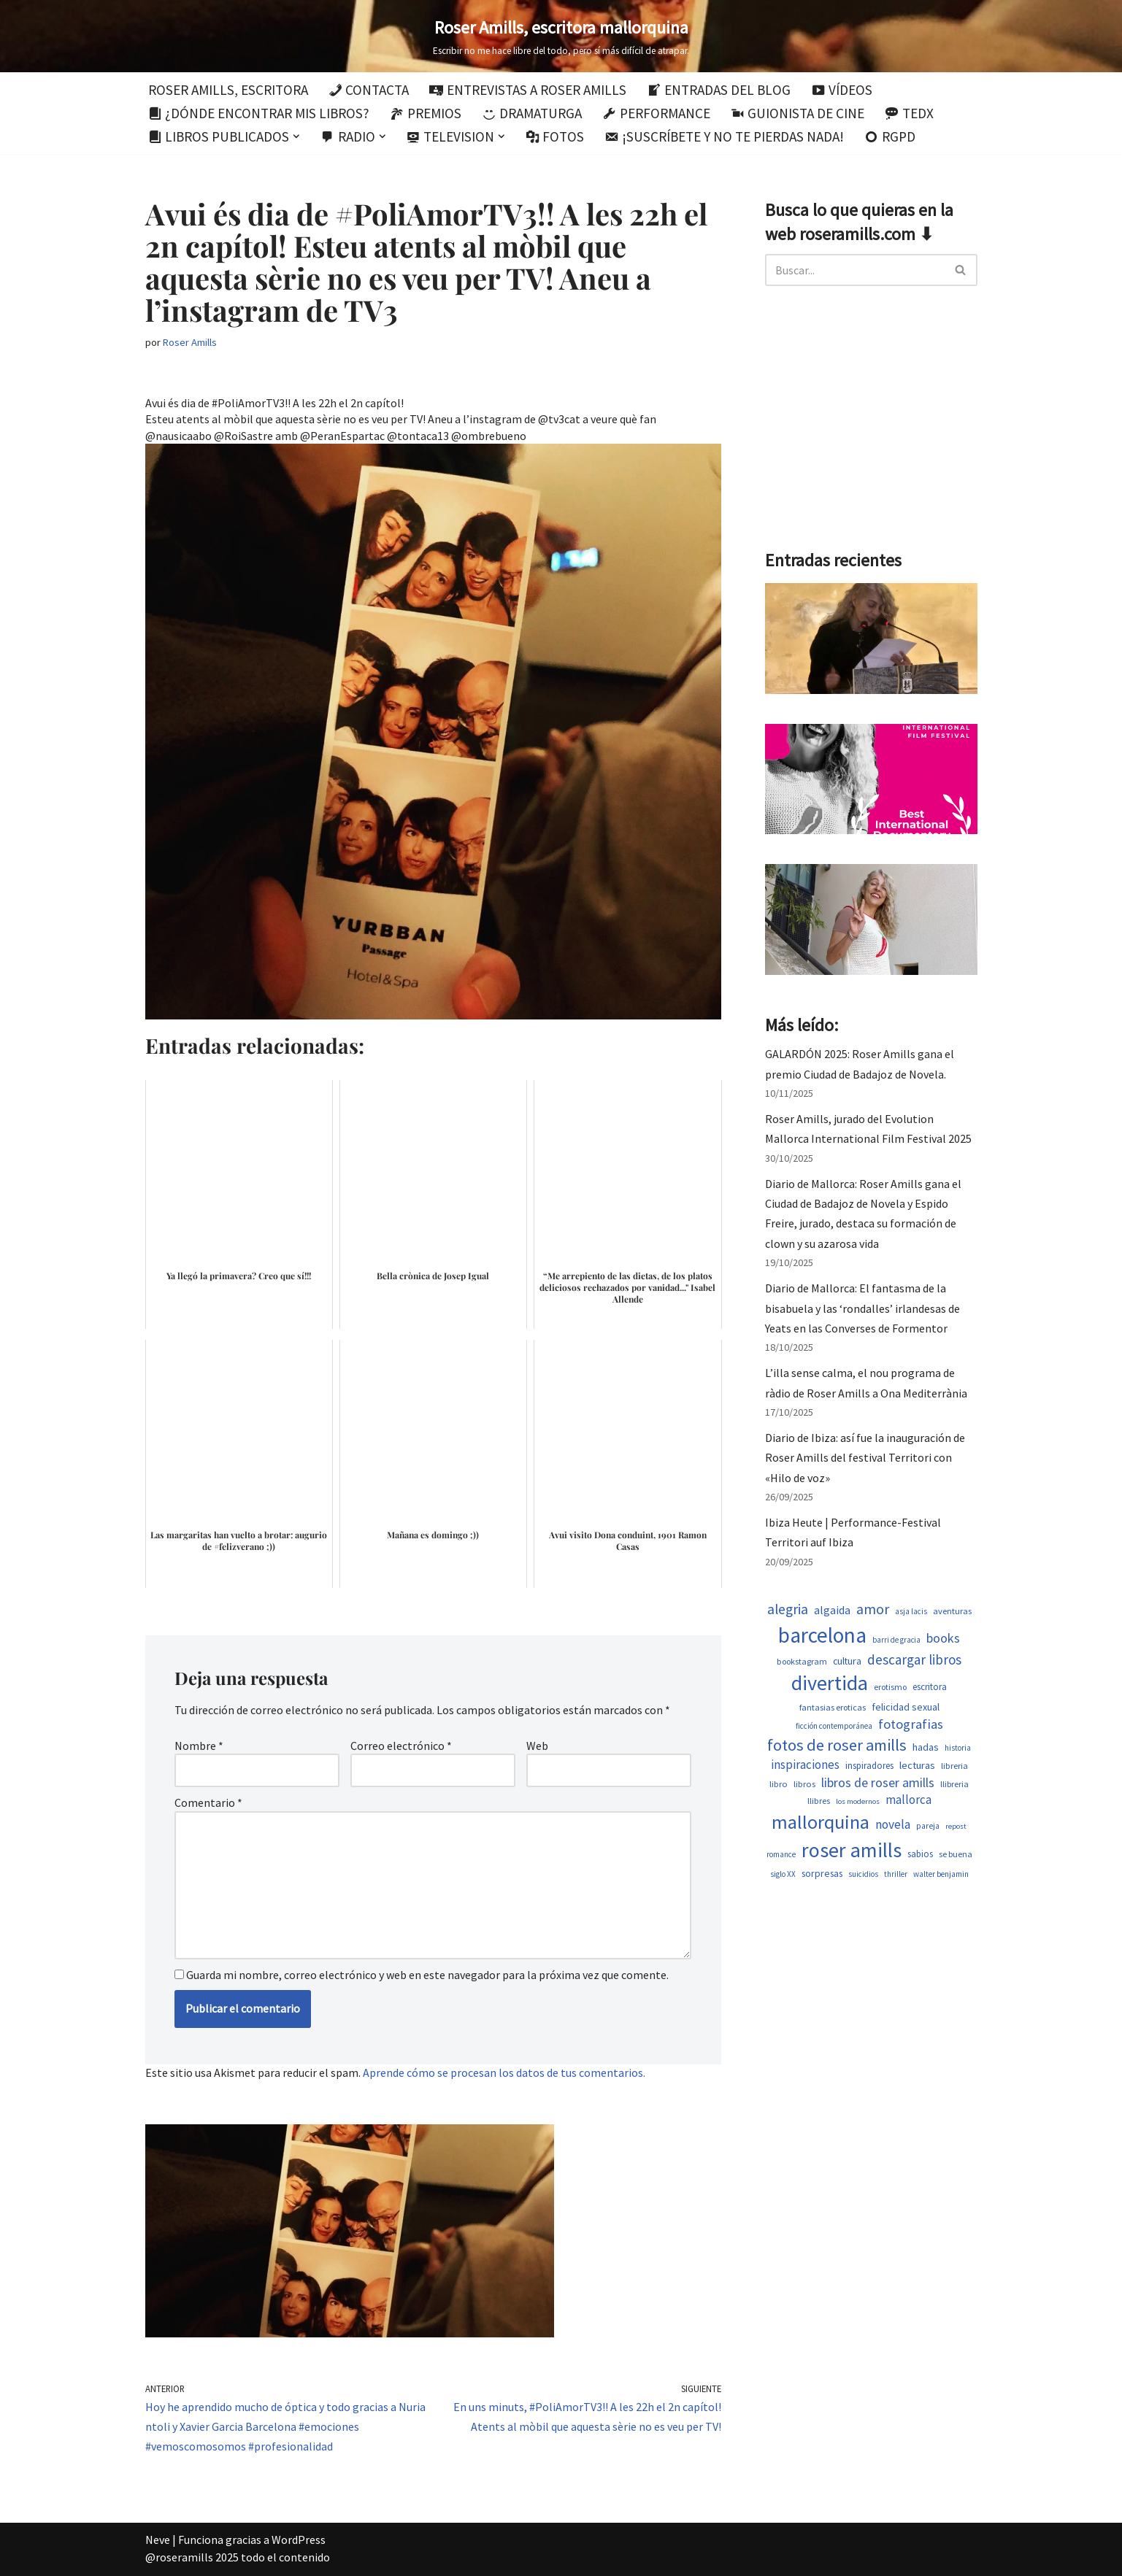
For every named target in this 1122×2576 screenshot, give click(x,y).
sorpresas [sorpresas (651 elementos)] (822, 1873)
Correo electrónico (401, 1745)
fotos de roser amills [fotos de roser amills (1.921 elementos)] (837, 1745)
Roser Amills (190, 342)
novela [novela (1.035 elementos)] (892, 1824)
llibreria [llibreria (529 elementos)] (954, 1783)
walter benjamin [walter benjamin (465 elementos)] (941, 1874)
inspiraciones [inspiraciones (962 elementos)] (805, 1764)
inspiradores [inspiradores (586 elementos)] (869, 1765)
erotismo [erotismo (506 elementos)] (890, 1686)
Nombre (198, 1745)
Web (537, 1745)
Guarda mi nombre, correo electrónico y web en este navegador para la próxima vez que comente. (427, 1974)
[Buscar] (855, 270)
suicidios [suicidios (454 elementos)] (863, 1874)
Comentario (208, 1802)
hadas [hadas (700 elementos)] (925, 1747)
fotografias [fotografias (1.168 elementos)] (910, 1724)
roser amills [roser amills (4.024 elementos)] (852, 1850)
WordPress (299, 2539)
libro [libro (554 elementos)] (778, 1783)
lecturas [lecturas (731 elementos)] (917, 1765)
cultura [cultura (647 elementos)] (847, 1660)
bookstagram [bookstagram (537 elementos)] (802, 1661)
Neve (157, 2539)
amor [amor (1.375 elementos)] (872, 1609)
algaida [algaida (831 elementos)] (832, 1610)
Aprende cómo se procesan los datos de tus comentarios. (504, 2072)
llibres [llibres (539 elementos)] (818, 1800)
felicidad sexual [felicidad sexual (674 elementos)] (906, 1706)
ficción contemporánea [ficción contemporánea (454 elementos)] (834, 1726)
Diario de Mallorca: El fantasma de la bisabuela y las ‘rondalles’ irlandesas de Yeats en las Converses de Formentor (862, 1308)
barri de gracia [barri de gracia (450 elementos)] (896, 1640)
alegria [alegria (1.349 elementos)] (787, 1609)
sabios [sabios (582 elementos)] (920, 1854)
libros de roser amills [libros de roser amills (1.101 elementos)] (877, 1782)
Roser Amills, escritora (228, 90)
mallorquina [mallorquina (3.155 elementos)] (820, 1822)
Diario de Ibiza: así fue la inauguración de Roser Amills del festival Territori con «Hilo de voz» (865, 1457)
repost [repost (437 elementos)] (956, 1826)
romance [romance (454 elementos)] (781, 1854)
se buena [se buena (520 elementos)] (955, 1853)
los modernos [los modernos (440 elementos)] (858, 1801)
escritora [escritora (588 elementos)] (929, 1687)
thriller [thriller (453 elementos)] (895, 1874)
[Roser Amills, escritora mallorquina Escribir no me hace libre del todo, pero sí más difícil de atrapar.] (561, 36)
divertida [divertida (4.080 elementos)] (829, 1683)
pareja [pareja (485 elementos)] (928, 1826)
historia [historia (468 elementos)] (958, 1748)
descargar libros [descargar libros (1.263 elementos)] (914, 1659)
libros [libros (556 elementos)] (804, 1783)
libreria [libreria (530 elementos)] (954, 1765)
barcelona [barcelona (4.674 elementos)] (822, 1634)
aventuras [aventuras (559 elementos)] (952, 1610)
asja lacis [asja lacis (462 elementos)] (911, 1611)
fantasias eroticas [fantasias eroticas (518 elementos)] (832, 1707)
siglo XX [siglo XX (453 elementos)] (783, 1874)
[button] (296, 136)
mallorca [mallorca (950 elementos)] (908, 1800)
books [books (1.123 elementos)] (943, 1638)
